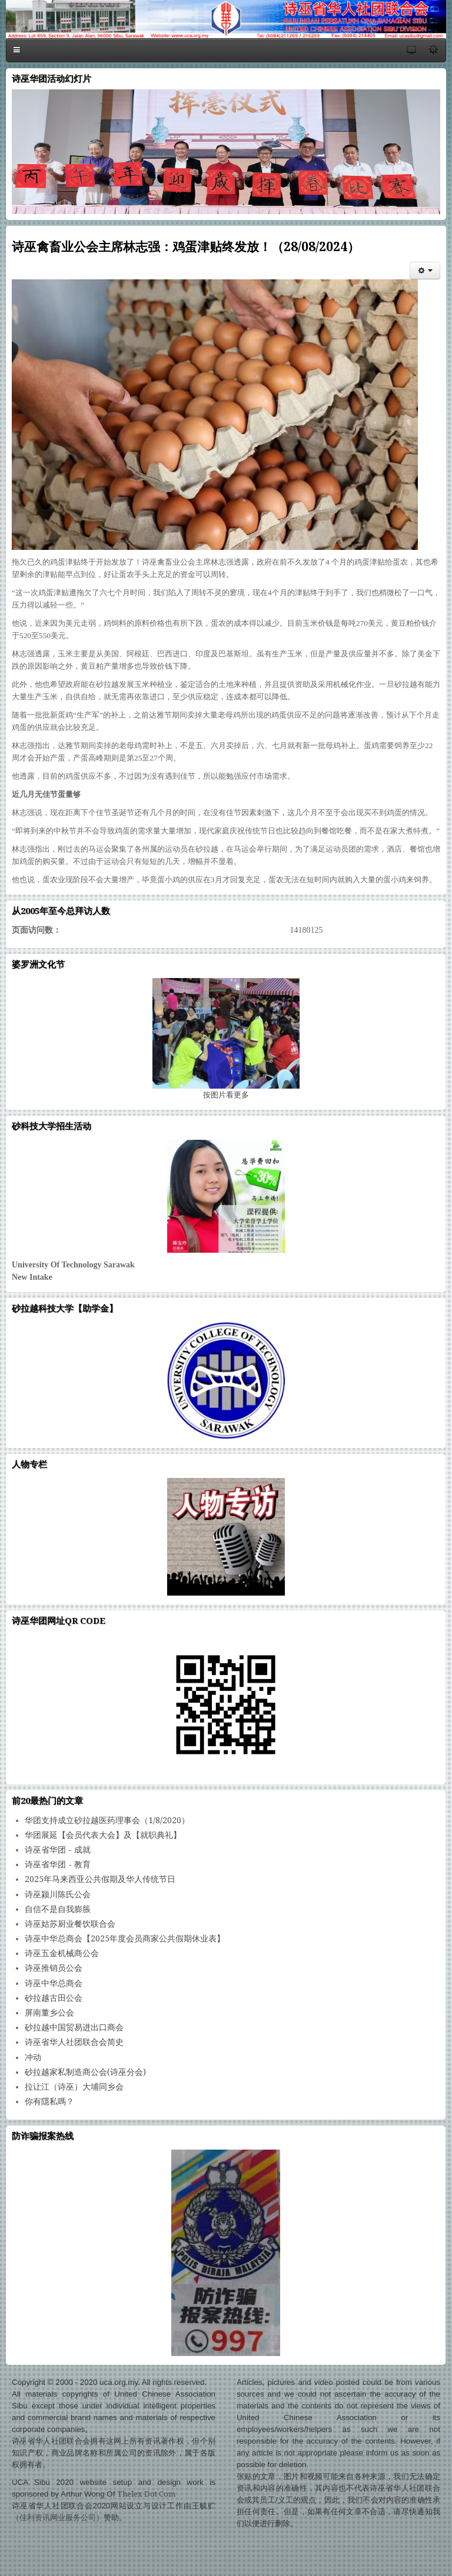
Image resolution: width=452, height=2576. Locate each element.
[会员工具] (425, 270)
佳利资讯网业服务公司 (57, 2517)
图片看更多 (226, 1094)
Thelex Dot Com (146, 2494)
